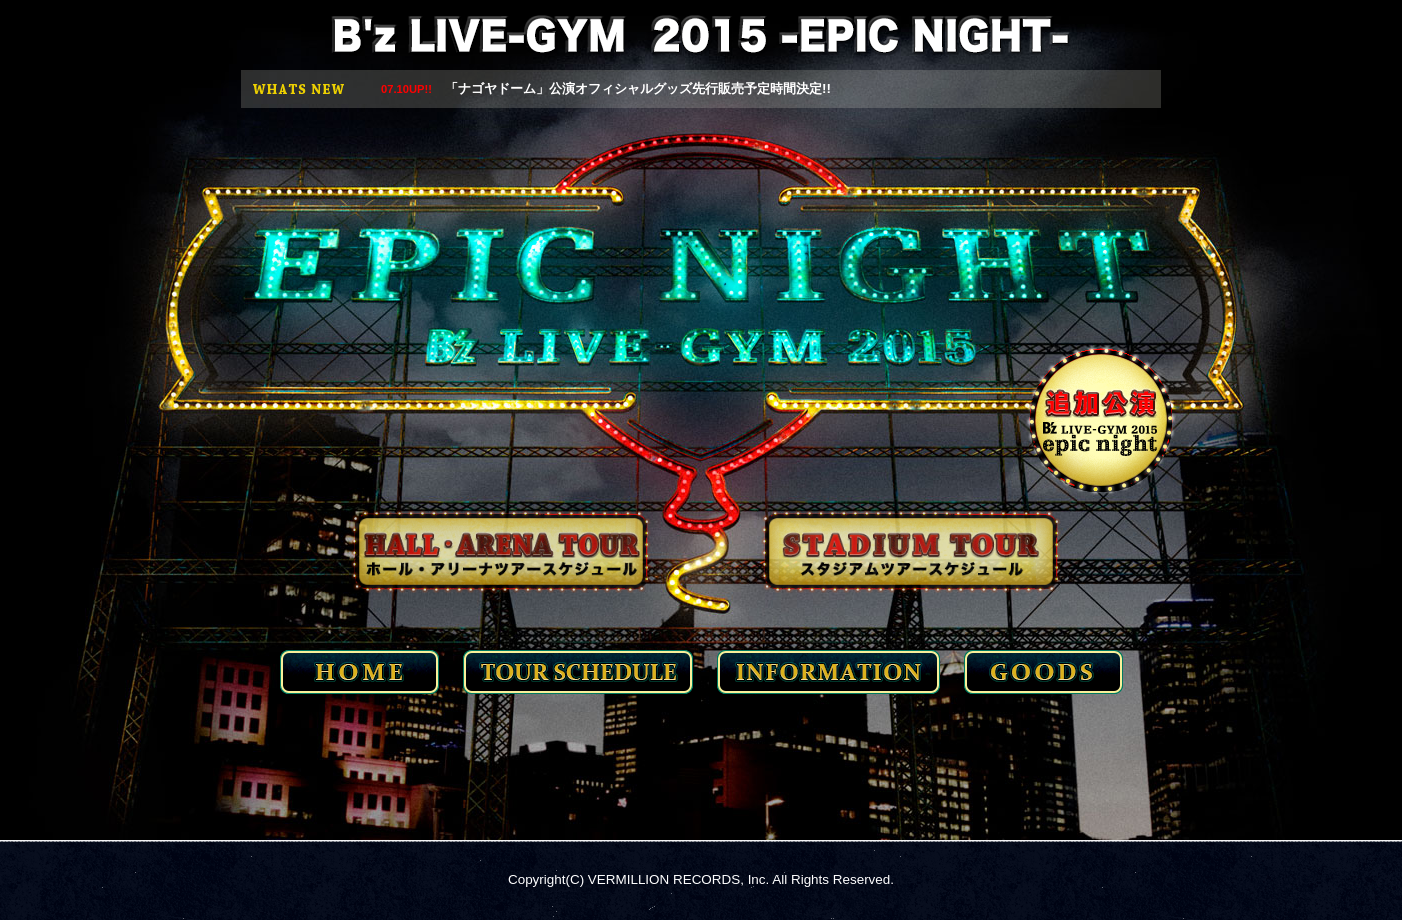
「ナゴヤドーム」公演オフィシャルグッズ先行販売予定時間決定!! (606, 88)
